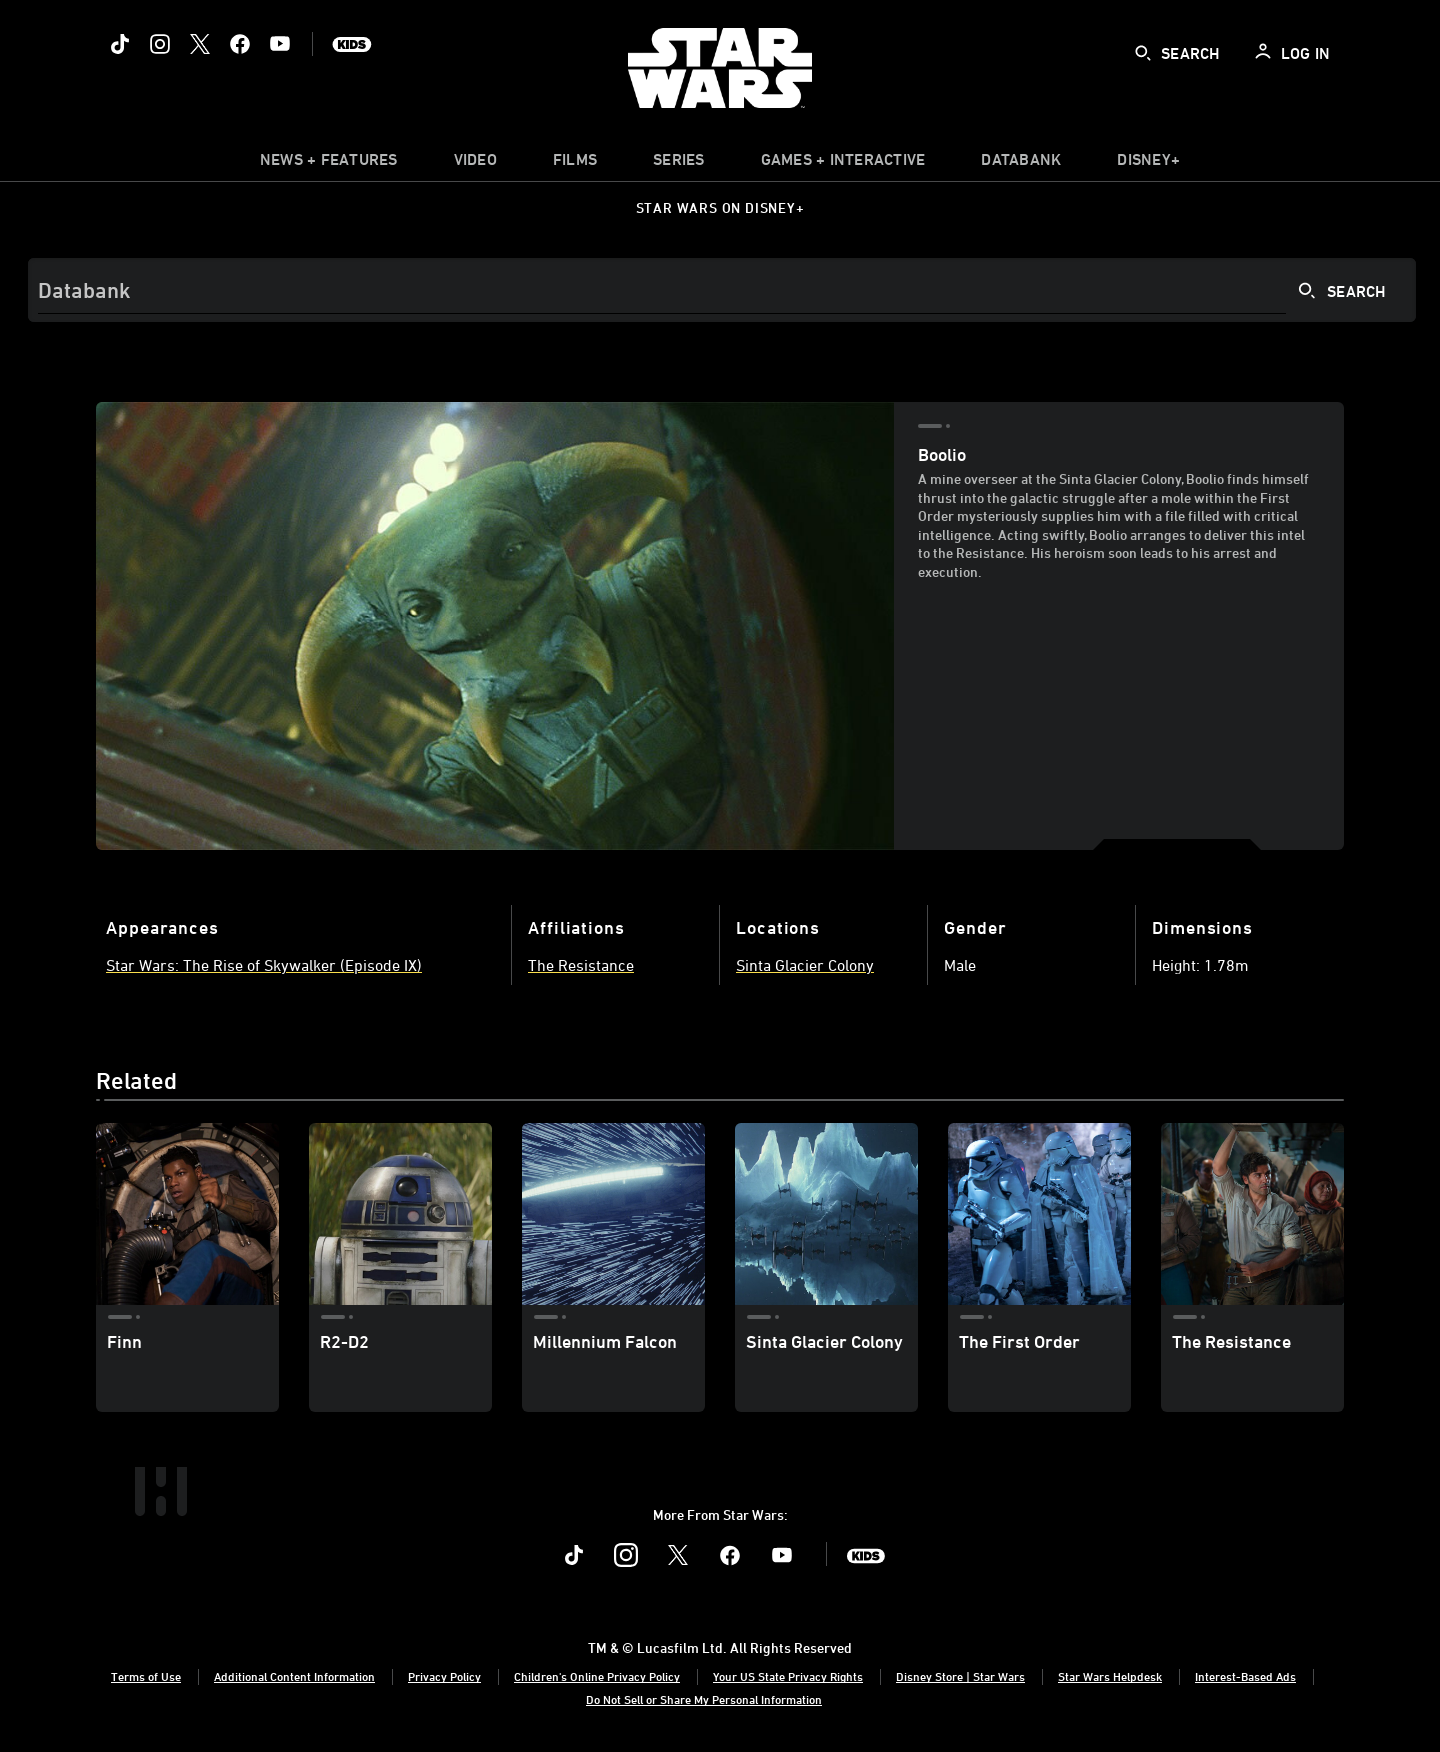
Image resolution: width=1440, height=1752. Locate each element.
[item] (329, 164)
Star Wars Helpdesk (1110, 1676)
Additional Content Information (294, 1676)
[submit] (1143, 53)
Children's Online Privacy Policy (597, 1676)
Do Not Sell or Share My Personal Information (704, 1699)
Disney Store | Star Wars (960, 1676)
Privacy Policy (444, 1676)
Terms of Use (146, 1676)
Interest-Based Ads (1245, 1676)
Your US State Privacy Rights (788, 1676)
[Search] (722, 290)
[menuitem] (475, 164)
